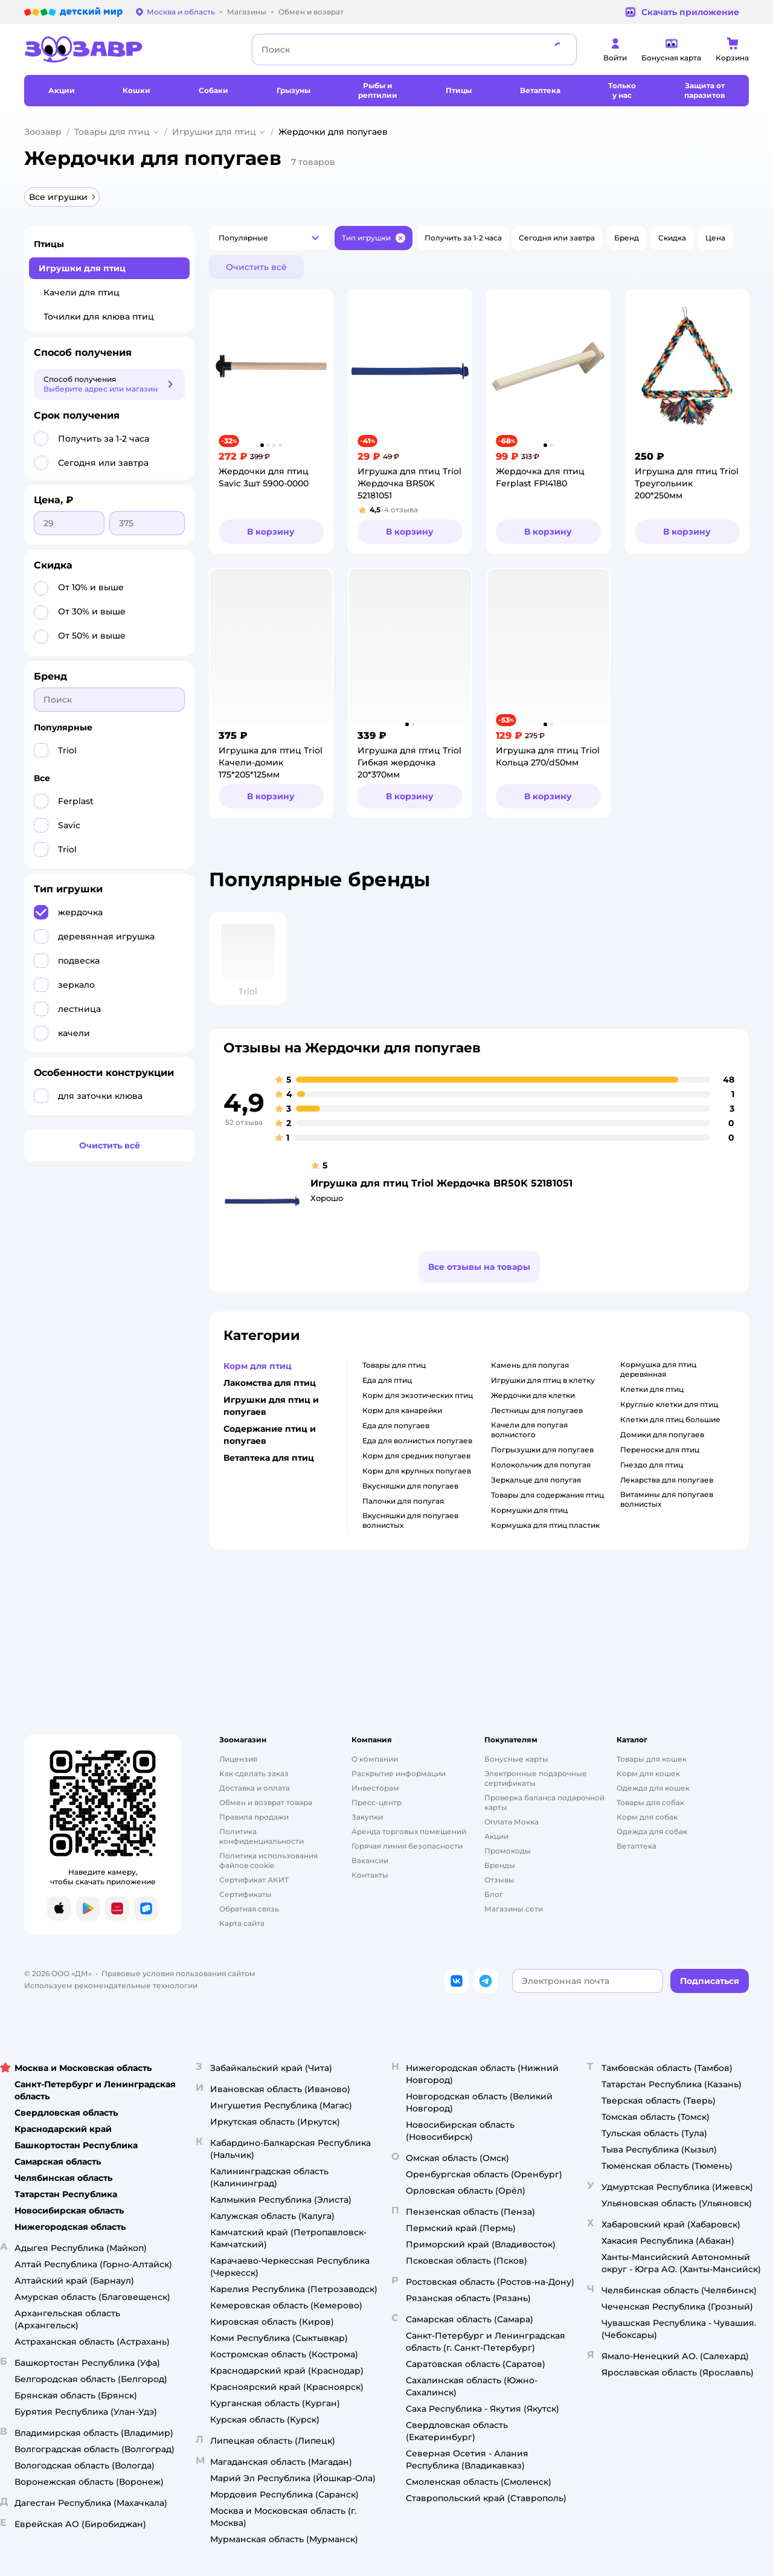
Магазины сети (513, 1908)
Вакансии (369, 1860)
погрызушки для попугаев (542, 1449)
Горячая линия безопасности (407, 1845)
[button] (269, 238)
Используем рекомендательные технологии (110, 1985)
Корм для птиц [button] (257, 1365)
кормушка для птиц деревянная (658, 1369)
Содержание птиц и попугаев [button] (269, 1434)
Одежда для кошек (653, 1787)
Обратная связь (249, 1908)
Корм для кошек (648, 1773)
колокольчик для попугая (541, 1464)
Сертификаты (245, 1894)
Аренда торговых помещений (408, 1831)
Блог (493, 1894)
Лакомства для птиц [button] (269, 1382)
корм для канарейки (402, 1410)
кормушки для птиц (529, 1510)
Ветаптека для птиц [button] (268, 1457)
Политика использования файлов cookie (268, 1860)
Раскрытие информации (398, 1773)
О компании (374, 1758)
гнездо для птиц (651, 1464)
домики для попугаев (662, 1434)
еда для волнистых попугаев (417, 1440)
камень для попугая (530, 1365)
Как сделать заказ (254, 1773)
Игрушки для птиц (214, 131)
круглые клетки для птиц (669, 1404)
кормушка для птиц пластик (545, 1525)
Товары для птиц (112, 131)
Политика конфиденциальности (261, 1836)
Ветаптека (636, 1845)
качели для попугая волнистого (529, 1429)
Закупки (367, 1816)
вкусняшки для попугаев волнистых (410, 1520)
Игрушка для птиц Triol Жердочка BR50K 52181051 (441, 1183)
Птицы (49, 244)
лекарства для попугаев (666, 1479)
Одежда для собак (652, 1831)
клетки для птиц (652, 1389)
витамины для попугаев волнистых (666, 1499)
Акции (496, 1836)
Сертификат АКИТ (254, 1879)
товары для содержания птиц (547, 1494)
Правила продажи (254, 1816)
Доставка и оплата (254, 1787)
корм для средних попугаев (416, 1455)
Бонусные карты (516, 1758)
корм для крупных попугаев (416, 1470)
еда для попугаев (395, 1425)
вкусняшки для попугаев (410, 1485)
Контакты (369, 1874)
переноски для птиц (659, 1449)
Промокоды (507, 1850)
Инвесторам (375, 1787)
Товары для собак (650, 1802)
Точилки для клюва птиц (98, 316)
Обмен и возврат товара (265, 1802)
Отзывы (499, 1879)
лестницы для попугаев (537, 1410)
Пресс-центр (376, 1802)
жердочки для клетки (533, 1395)
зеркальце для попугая (536, 1479)
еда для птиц (387, 1380)
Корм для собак (647, 1816)
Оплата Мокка (511, 1821)
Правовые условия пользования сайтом (178, 1973)
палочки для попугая (403, 1500)
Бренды (499, 1865)
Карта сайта (242, 1923)
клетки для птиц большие (670, 1419)
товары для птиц (394, 1365)
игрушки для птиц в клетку (543, 1380)
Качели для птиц (81, 292)
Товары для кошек (652, 1758)
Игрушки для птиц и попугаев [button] (271, 1405)
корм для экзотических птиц (417, 1395)
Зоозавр (43, 131)
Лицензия (238, 1758)
